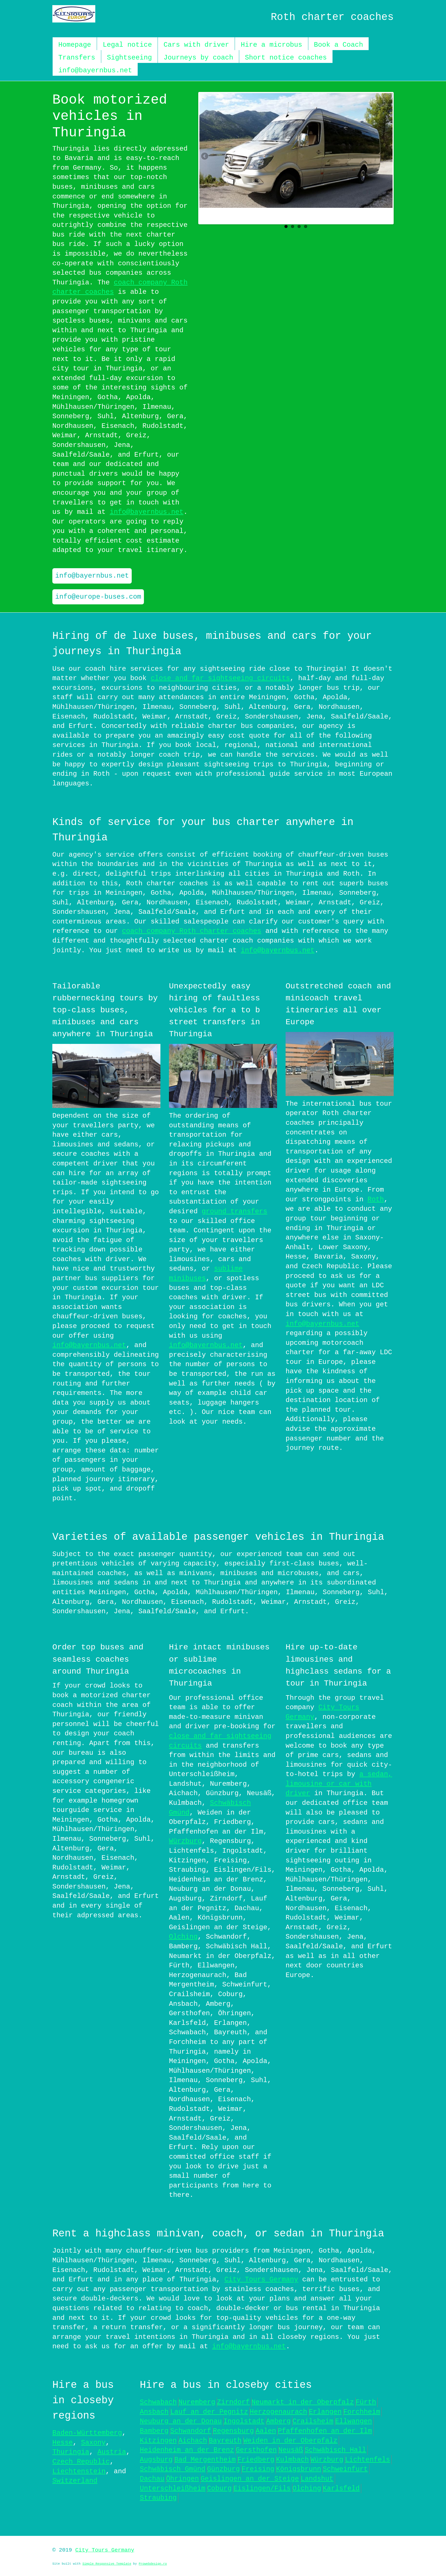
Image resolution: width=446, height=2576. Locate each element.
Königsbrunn (298, 2468)
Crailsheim (312, 2420)
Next (387, 156)
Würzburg (185, 1840)
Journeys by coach (198, 57)
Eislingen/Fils (262, 2487)
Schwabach (158, 2401)
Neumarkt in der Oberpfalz (302, 2401)
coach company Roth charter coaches (191, 931)
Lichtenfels (367, 2459)
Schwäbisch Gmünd (172, 2468)
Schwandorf (190, 2430)
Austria (111, 2451)
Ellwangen (353, 2420)
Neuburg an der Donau (181, 2420)
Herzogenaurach (278, 2411)
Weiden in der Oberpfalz (290, 2439)
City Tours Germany (261, 2278)
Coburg (219, 2487)
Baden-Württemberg (87, 2432)
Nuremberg (196, 2401)
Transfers (76, 57)
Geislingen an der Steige (250, 2478)
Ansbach (154, 2411)
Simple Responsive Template (106, 2563)
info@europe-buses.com (98, 597)
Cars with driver (196, 45)
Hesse (62, 2441)
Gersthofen (256, 2449)
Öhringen (182, 2478)
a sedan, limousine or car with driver (339, 1783)
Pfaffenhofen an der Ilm (325, 2430)
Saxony (93, 2441)
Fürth (366, 2401)
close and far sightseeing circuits (220, 678)
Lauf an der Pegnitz (209, 2411)
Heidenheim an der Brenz (187, 2449)
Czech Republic (81, 2461)
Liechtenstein (79, 2470)
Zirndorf (233, 2401)
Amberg (278, 2420)
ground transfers (234, 1210)
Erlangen (325, 2411)
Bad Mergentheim (205, 2459)
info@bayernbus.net (95, 70)
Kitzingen (158, 2439)
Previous (205, 156)
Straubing (158, 2497)
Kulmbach (292, 2459)
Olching (183, 1936)
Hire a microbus (271, 45)
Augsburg (156, 2459)
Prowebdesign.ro (153, 2563)
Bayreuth (225, 2439)
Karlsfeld (341, 2487)
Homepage (74, 45)
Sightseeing (129, 57)
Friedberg (256, 2459)
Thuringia (70, 2451)
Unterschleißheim (172, 2487)
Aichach (192, 2439)
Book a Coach (338, 45)
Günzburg (223, 2468)
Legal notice (127, 45)
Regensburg (233, 2430)
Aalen (265, 2430)
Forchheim (361, 2411)
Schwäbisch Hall (335, 2449)
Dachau (152, 2478)
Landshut (317, 2478)
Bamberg (154, 2430)
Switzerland (74, 2480)
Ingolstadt (244, 2420)
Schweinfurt (345, 2468)
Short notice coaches (286, 57)
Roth (375, 1198)
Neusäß (290, 2449)
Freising (257, 2468)
